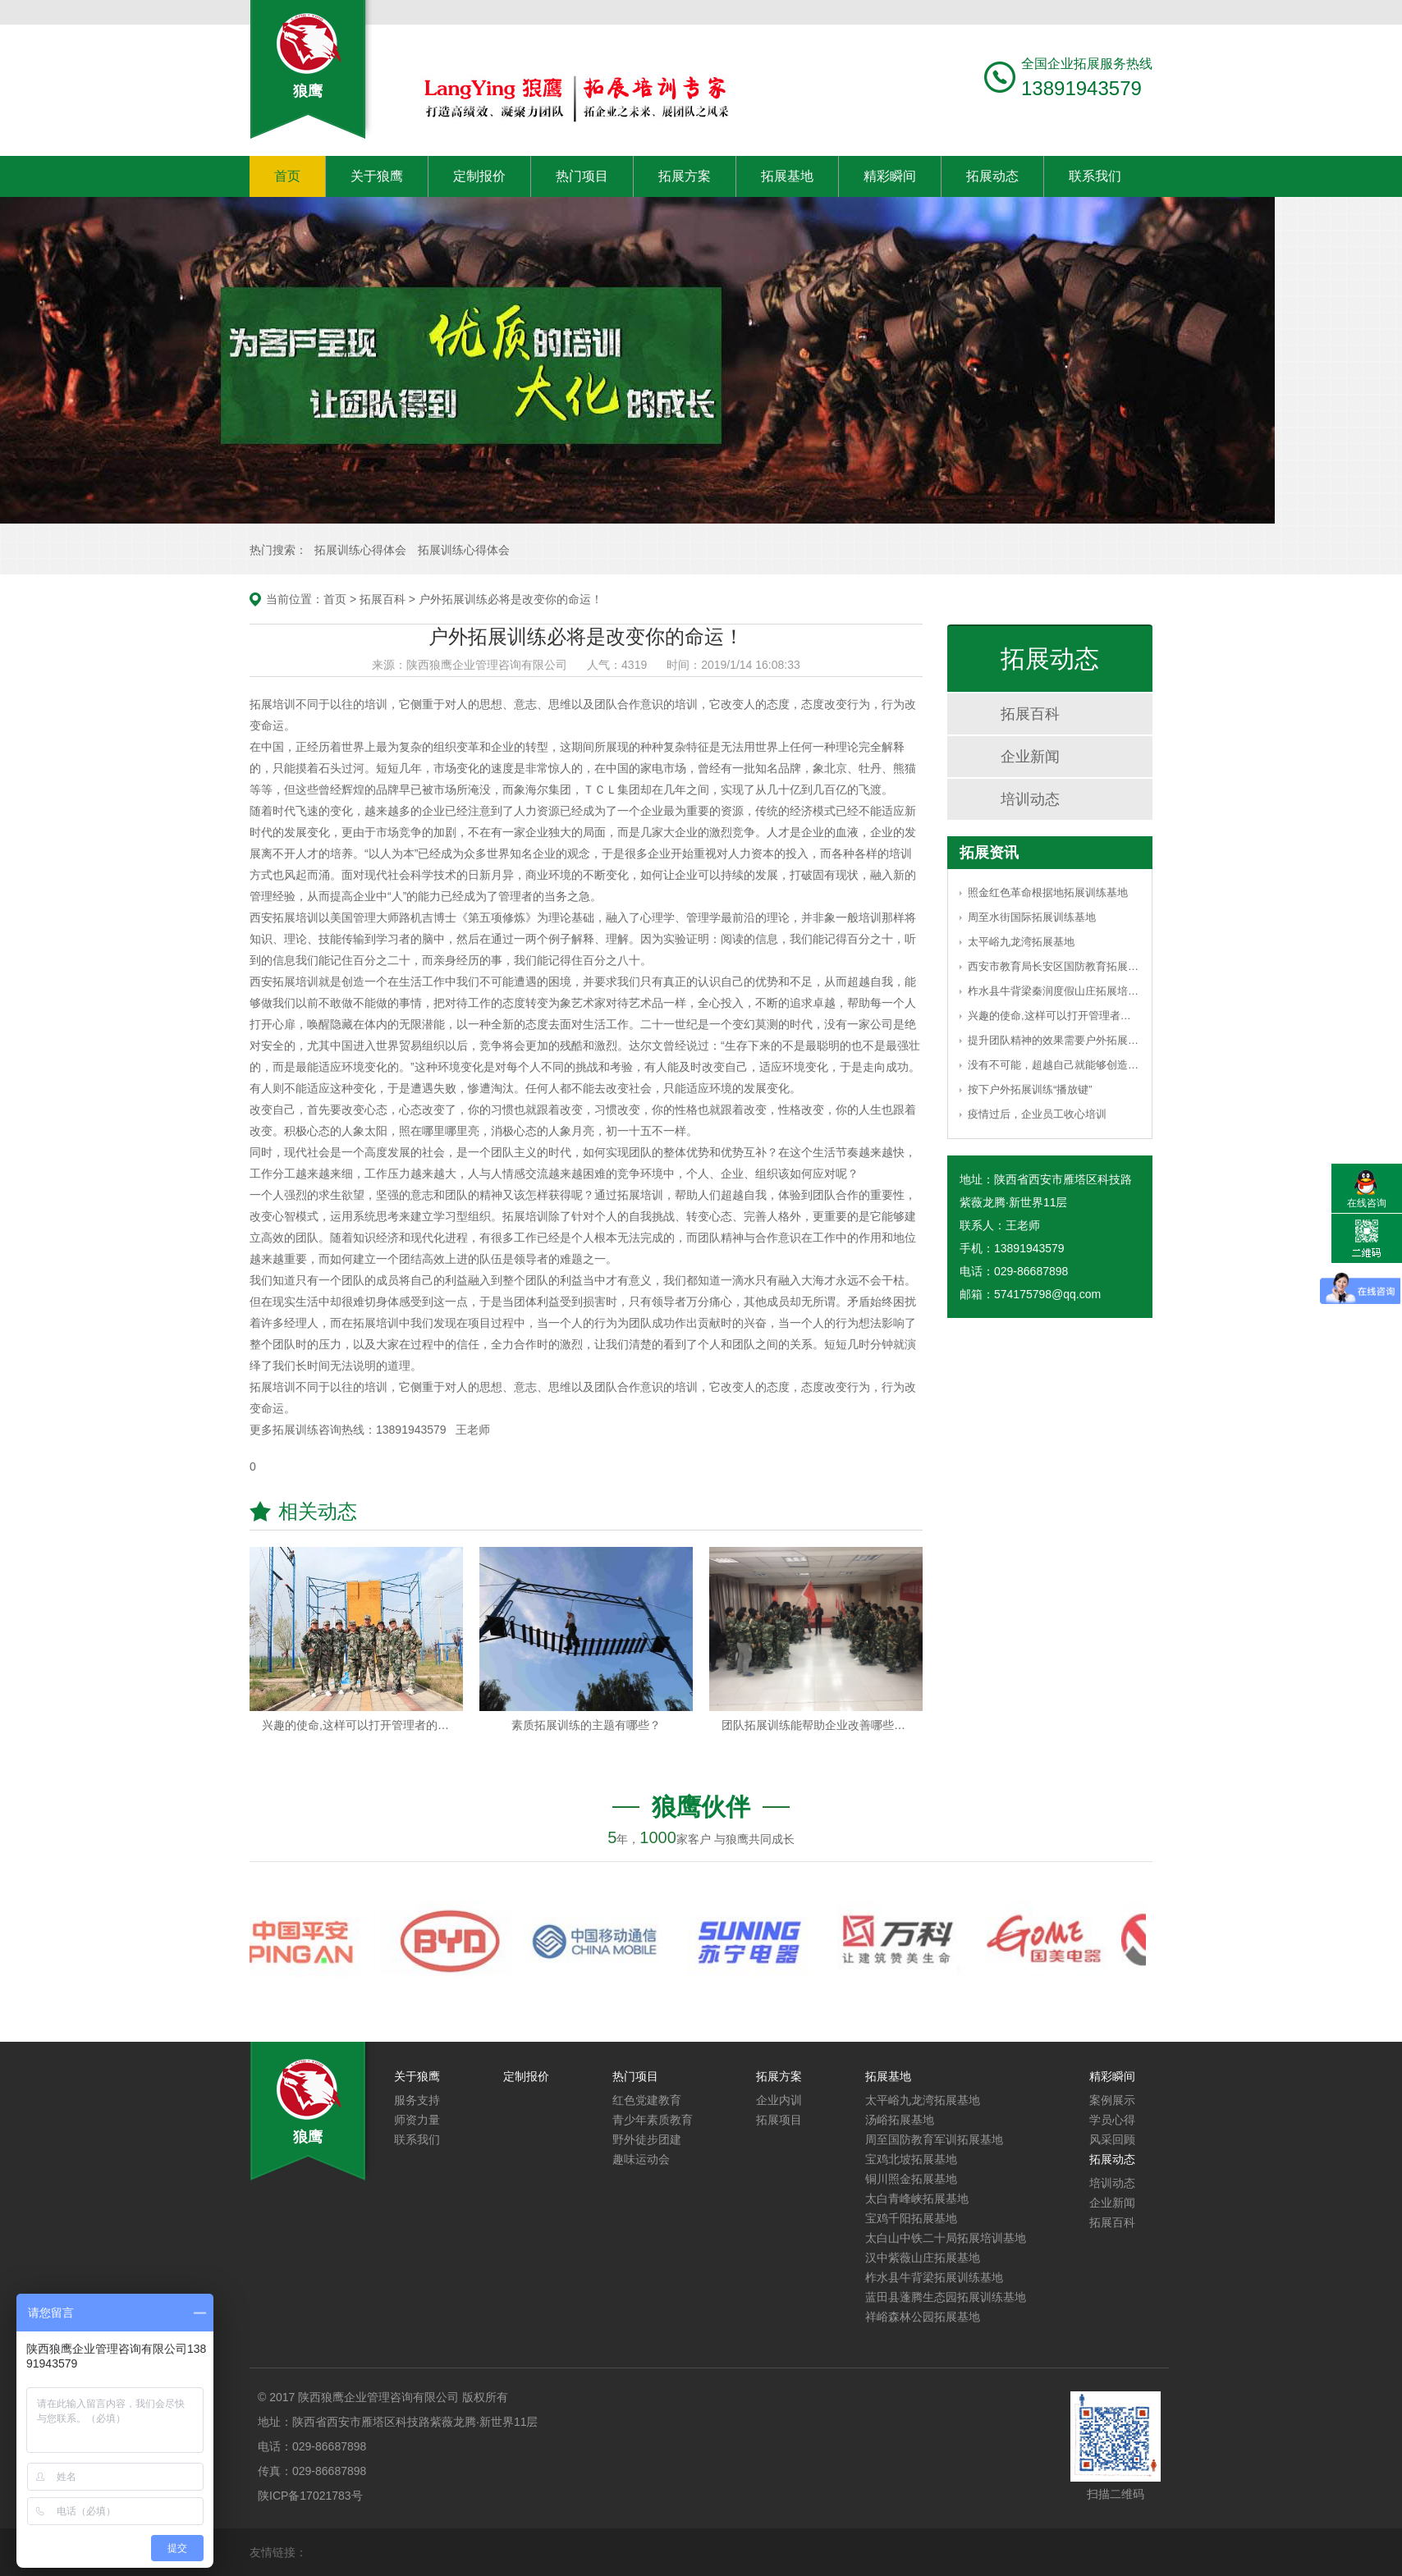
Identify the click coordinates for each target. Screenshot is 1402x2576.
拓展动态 (992, 176)
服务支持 (417, 2100)
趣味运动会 (641, 2159)
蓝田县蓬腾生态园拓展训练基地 (945, 2297)
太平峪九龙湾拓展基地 (1021, 942)
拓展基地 (787, 176)
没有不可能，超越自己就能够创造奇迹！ (1054, 1065)
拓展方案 (684, 176)
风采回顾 (1112, 2139)
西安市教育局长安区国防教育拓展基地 (1054, 966)
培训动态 (1030, 799)
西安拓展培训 (284, 981)
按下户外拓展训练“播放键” (1030, 1089)
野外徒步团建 (646, 2139)
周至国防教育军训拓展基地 (934, 2139)
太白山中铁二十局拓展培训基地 (945, 2237)
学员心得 (1112, 2119)
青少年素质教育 (652, 2119)
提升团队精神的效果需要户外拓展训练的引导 (1054, 1040)
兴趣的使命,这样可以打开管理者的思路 (1054, 1015)
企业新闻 (1030, 756)
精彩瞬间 (890, 176)
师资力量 (417, 2119)
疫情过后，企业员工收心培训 (1037, 1114)
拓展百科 (382, 599)
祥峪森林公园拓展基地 (922, 2316)
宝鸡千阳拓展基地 (911, 2218)
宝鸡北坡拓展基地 (911, 2159)
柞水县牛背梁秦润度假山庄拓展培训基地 (1054, 991)
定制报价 (479, 176)
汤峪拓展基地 (899, 2119)
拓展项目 (779, 2119)
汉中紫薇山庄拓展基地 (922, 2257)
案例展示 (1112, 2100)
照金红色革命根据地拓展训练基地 (1048, 892)
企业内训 (779, 2100)
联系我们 (1095, 176)
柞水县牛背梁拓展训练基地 (934, 2277)
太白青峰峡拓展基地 (917, 2198)
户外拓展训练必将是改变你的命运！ (510, 599)
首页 (287, 176)
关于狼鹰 (376, 176)
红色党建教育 (646, 2100)
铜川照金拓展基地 (911, 2178)
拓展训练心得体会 (360, 549)
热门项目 (582, 176)
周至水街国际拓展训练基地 (1032, 917)
